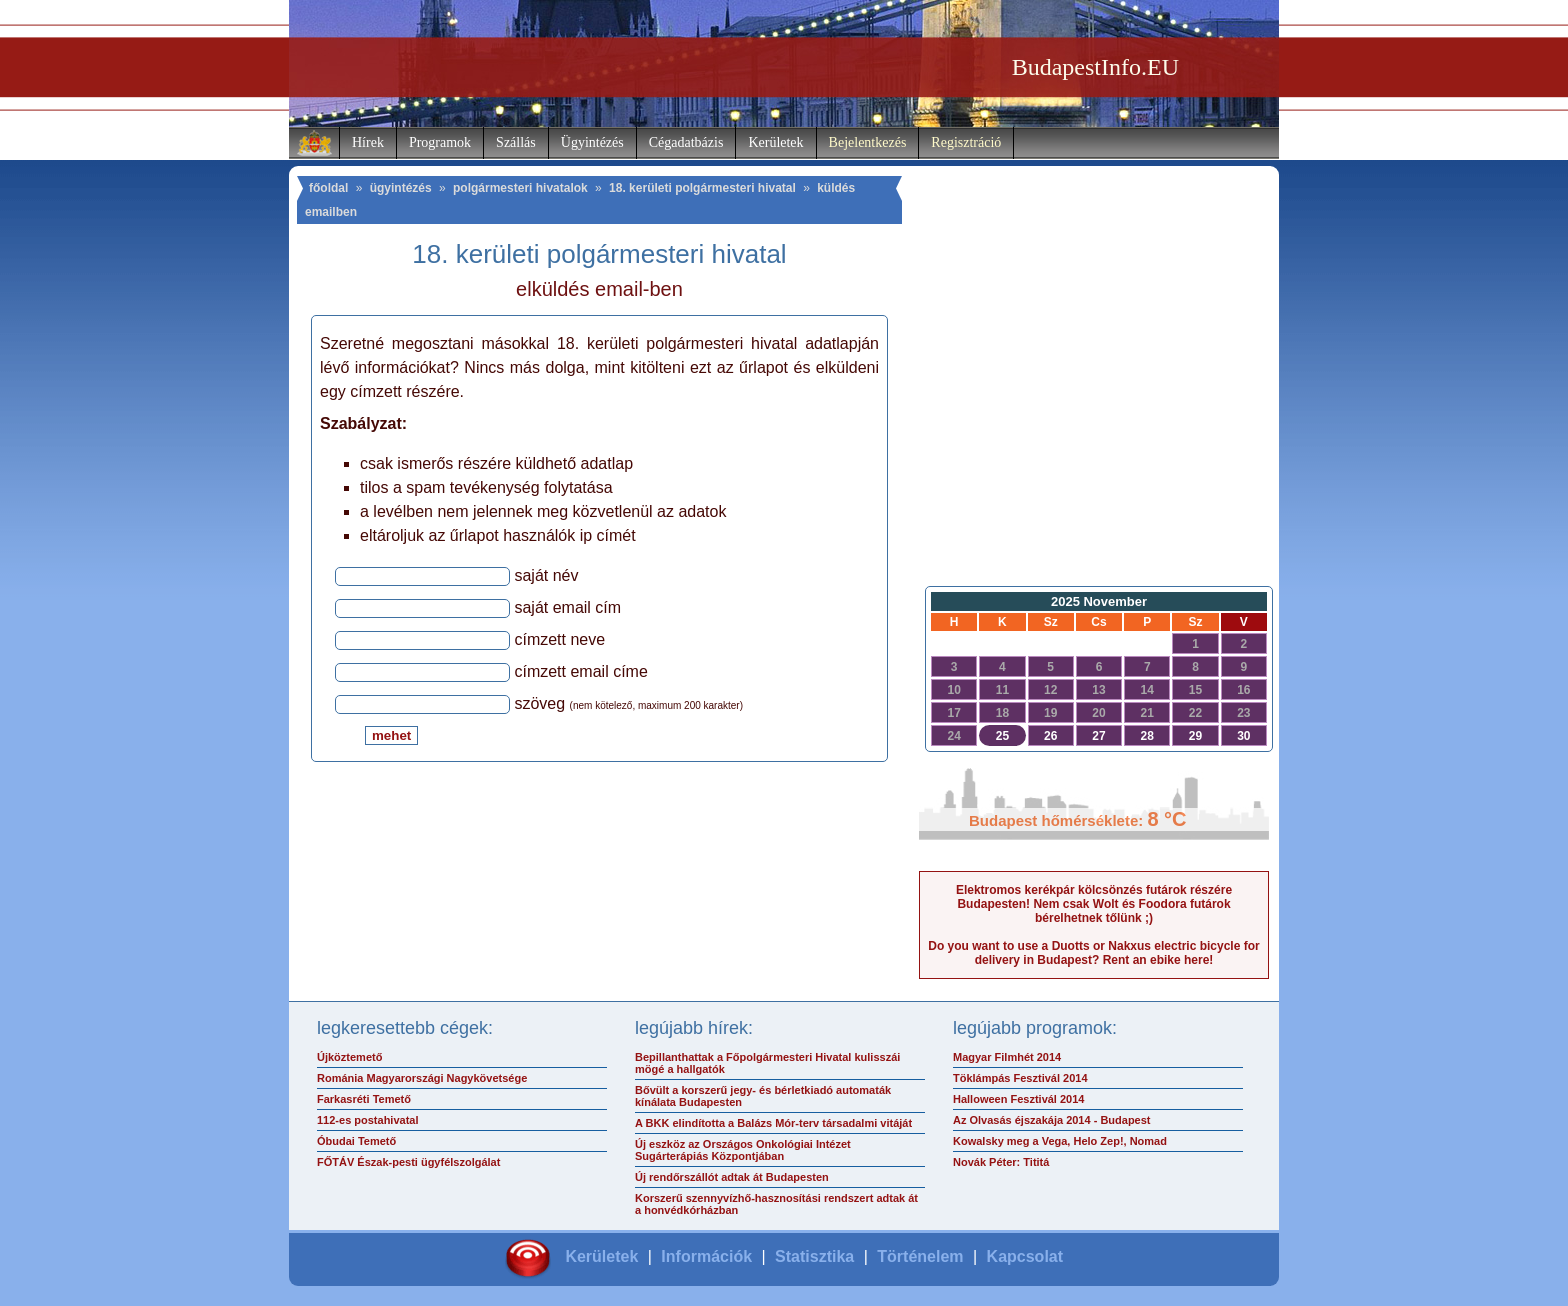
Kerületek (775, 142)
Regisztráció (966, 142)
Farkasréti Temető (364, 1099)
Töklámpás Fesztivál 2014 (1020, 1078)
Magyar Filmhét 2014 (1007, 1057)
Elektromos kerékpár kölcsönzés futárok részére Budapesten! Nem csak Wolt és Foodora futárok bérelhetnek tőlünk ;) (1094, 904)
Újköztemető (349, 1057)
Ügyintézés (592, 142)
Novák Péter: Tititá (1001, 1162)
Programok (440, 142)
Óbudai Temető (356, 1141)
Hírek (368, 142)
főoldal (328, 188)
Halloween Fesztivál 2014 (1018, 1099)
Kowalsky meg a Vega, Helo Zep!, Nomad (1060, 1141)
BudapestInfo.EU (1095, 67)
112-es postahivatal (368, 1120)
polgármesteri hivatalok (520, 188)
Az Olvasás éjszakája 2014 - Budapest (1052, 1120)
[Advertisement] (1094, 416)
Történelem (920, 1256)
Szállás (516, 142)
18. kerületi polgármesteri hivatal (702, 188)
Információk (706, 1256)
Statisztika (814, 1256)
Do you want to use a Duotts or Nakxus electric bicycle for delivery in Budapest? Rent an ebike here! (1093, 953)
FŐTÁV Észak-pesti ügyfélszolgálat (408, 1162)
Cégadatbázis (686, 142)
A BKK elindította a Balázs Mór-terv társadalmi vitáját (773, 1123)
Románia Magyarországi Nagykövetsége (422, 1078)
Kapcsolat (1025, 1256)
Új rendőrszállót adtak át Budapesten (732, 1177)
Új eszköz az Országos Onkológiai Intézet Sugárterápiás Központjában (743, 1150)
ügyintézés (401, 188)
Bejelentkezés (868, 142)
